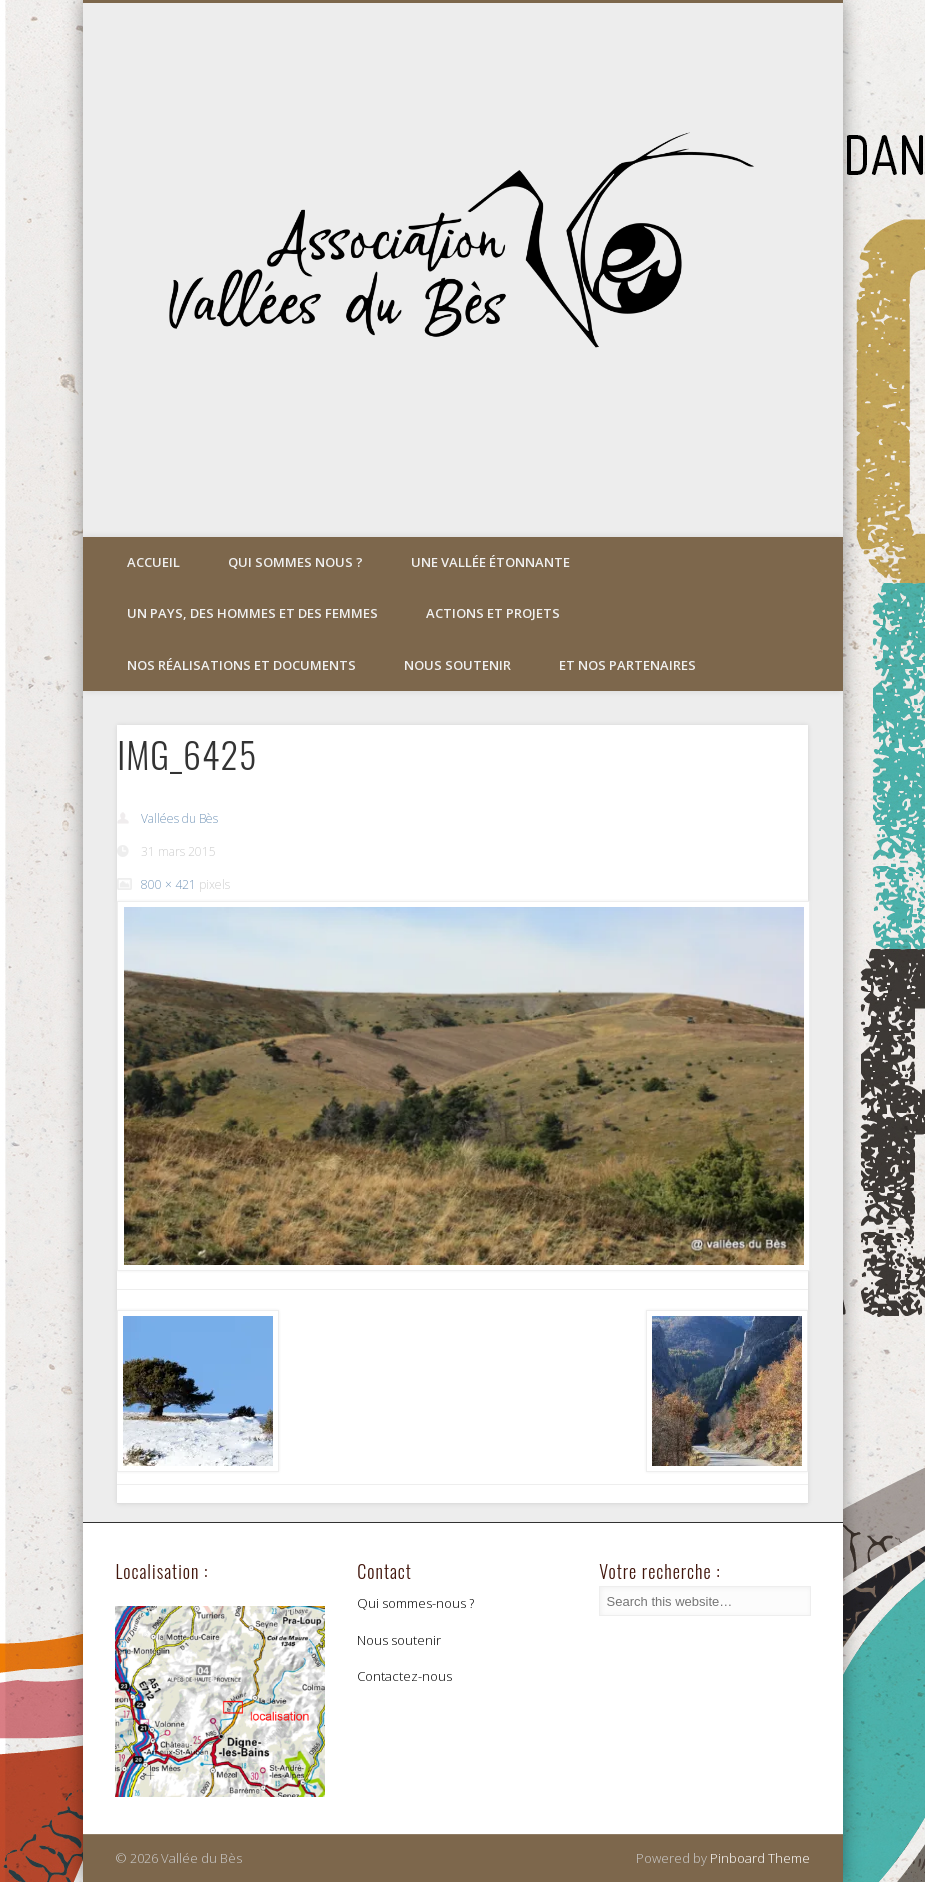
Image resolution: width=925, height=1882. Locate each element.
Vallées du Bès (179, 818)
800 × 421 (168, 884)
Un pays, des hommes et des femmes (252, 613)
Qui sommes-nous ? (415, 1603)
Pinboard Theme (760, 1858)
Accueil (153, 562)
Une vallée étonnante (490, 562)
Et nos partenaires (627, 665)
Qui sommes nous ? (295, 562)
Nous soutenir (457, 665)
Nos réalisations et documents (241, 665)
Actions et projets (493, 613)
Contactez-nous (404, 1676)
